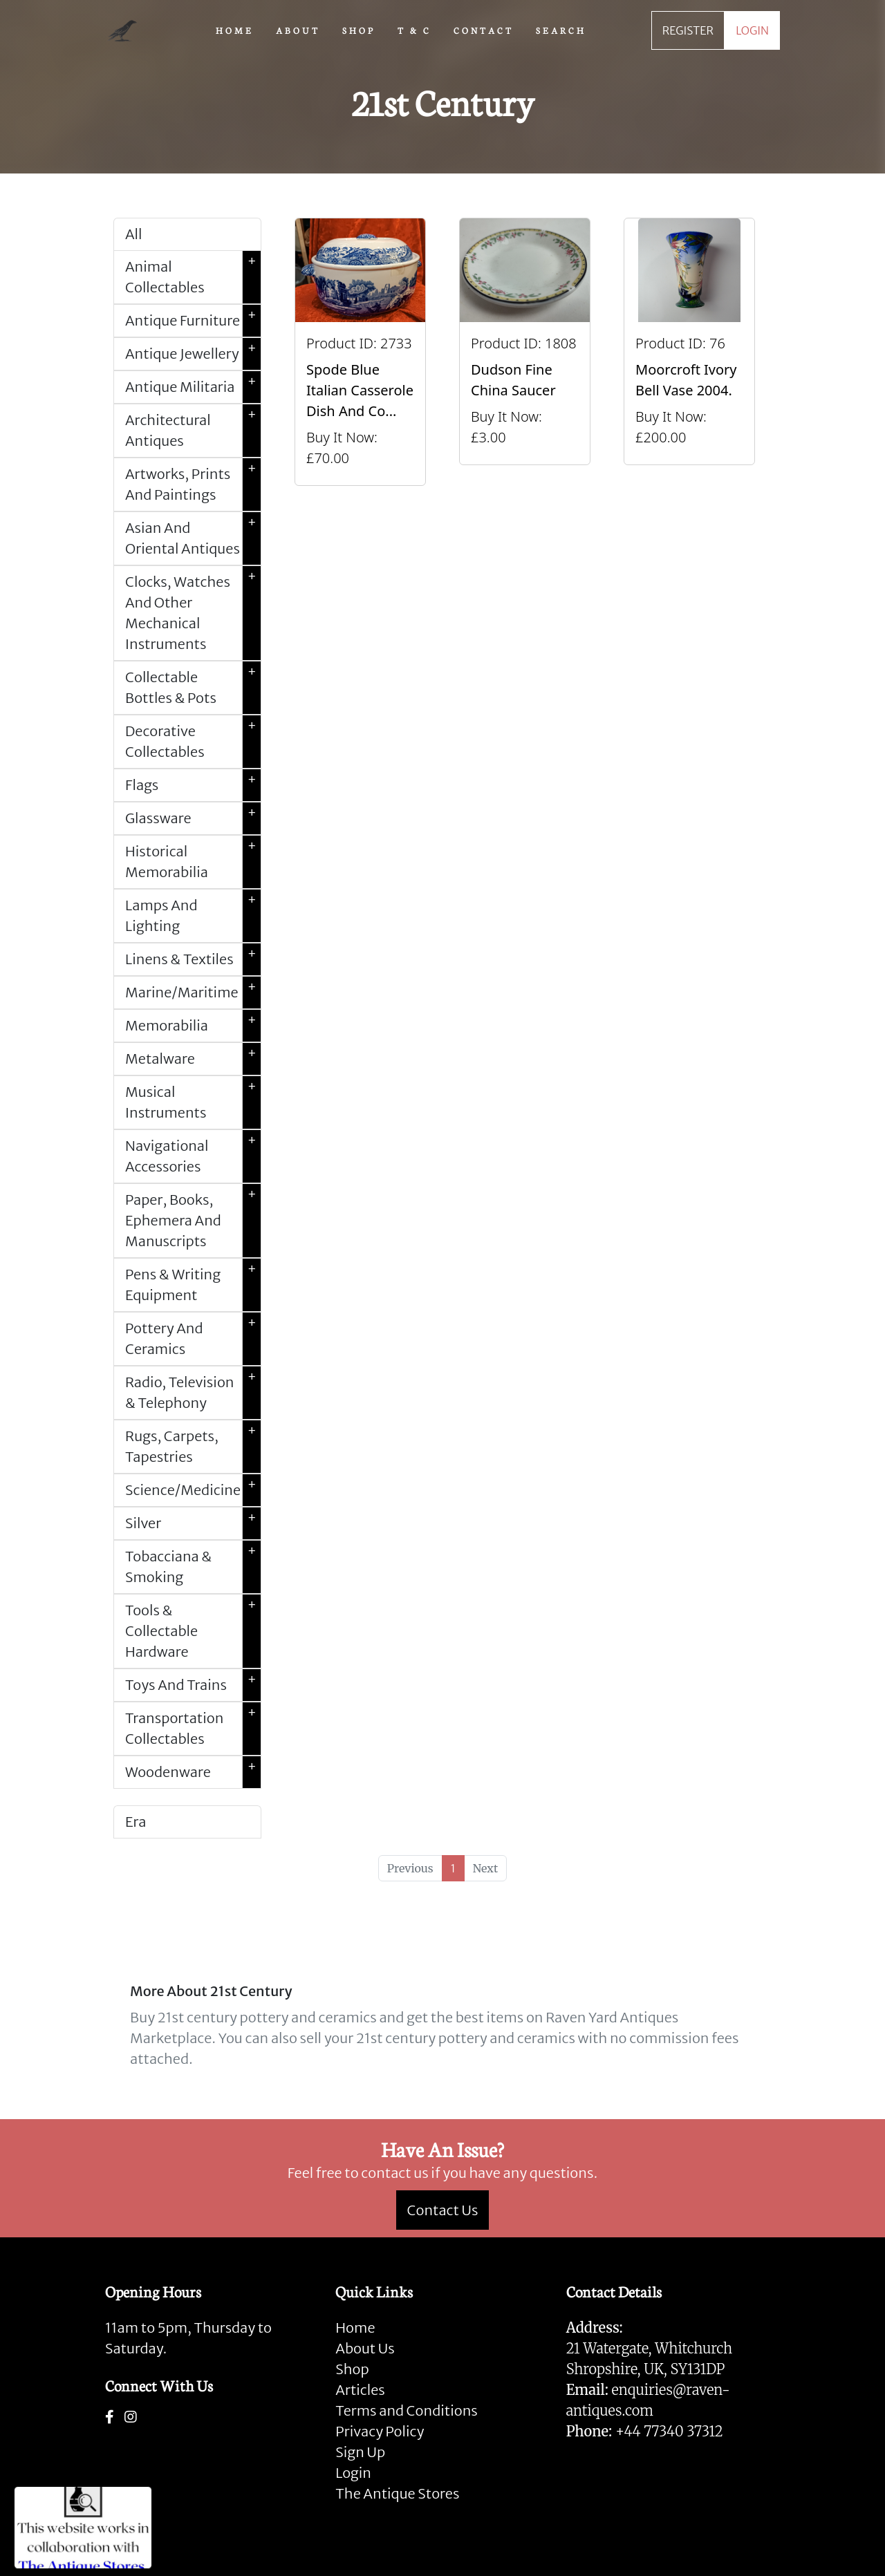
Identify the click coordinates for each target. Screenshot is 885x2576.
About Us (364, 2348)
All (133, 234)
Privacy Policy (379, 2431)
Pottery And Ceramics (193, 1339)
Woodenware (193, 1772)
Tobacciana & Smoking (193, 1567)
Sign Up (360, 2452)
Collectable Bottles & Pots (193, 687)
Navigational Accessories (193, 1156)
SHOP (358, 29)
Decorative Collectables (193, 741)
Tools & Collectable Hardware (193, 1631)
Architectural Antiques (193, 430)
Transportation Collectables (193, 1728)
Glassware (193, 818)
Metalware (193, 1059)
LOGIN (752, 30)
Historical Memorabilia (193, 862)
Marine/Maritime (193, 992)
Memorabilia (193, 1026)
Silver (193, 1523)
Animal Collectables (193, 277)
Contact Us (442, 2210)
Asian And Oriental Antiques (193, 538)
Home (355, 2327)
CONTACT (484, 29)
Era (135, 1821)
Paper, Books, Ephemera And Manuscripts (193, 1220)
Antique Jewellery (193, 354)
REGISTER (688, 30)
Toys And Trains (193, 1685)
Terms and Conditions (406, 2410)
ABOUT (298, 29)
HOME (235, 29)
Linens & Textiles (193, 959)
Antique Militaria (193, 387)
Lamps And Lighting (193, 916)
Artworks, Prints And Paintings (193, 484)
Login (353, 2472)
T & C (414, 29)
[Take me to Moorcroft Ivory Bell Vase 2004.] (689, 352)
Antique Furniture (193, 321)
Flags (193, 785)
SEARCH (561, 29)
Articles (359, 2389)
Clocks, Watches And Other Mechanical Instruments (193, 613)
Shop (352, 2369)
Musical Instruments (193, 1102)
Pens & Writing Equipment (193, 1285)
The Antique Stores (397, 2493)
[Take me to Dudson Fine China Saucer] (524, 352)
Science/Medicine (193, 1490)
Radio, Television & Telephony (193, 1392)
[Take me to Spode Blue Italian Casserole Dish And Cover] (360, 352)
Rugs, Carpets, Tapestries (193, 1446)
